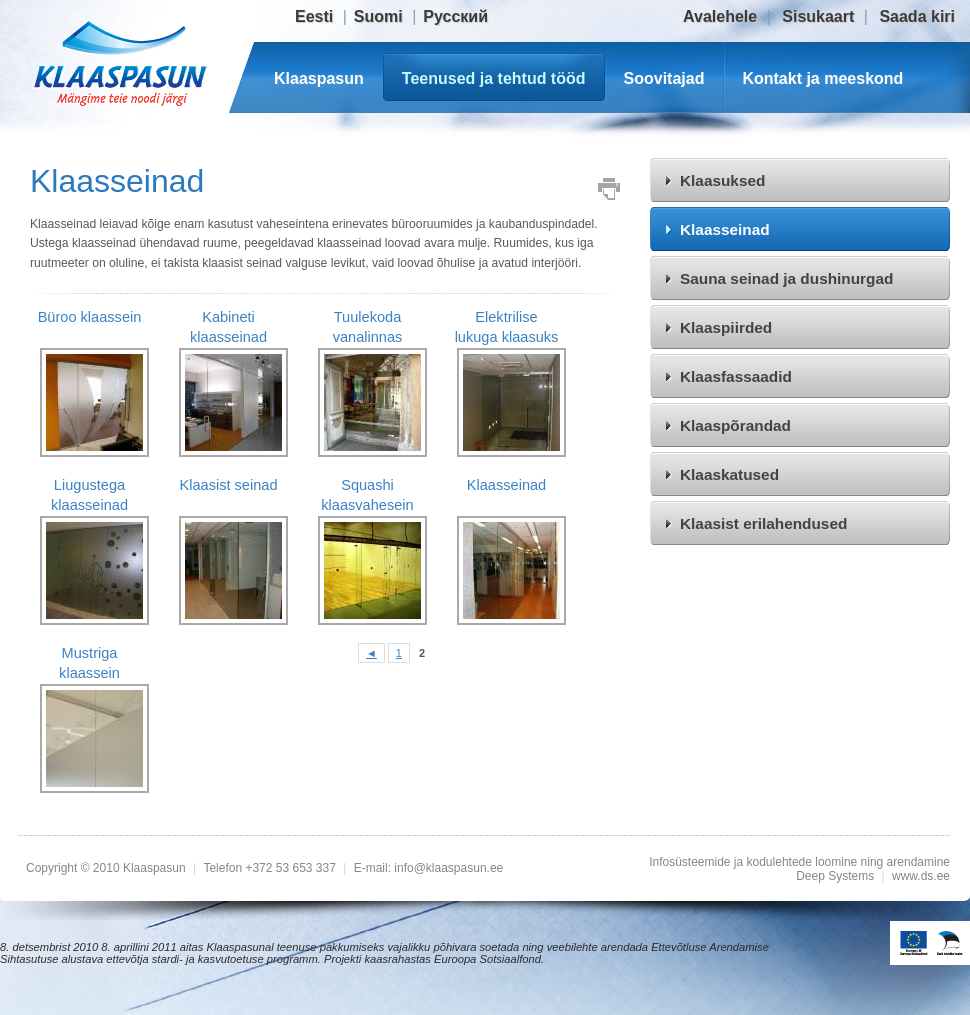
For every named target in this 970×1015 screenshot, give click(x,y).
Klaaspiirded (726, 327)
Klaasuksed (722, 180)
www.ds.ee (921, 876)
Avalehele (720, 16)
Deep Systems (835, 876)
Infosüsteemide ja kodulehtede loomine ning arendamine (799, 862)
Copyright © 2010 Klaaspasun (107, 868)
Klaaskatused (729, 474)
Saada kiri (917, 16)
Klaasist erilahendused (763, 523)
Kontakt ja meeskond (822, 78)
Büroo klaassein (90, 317)
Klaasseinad (725, 229)
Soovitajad (664, 78)
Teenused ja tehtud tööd (494, 78)
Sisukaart (818, 16)
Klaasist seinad (228, 485)
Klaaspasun (319, 78)
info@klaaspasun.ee (448, 868)
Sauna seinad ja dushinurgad (786, 278)
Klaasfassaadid (736, 376)
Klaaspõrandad (735, 425)
